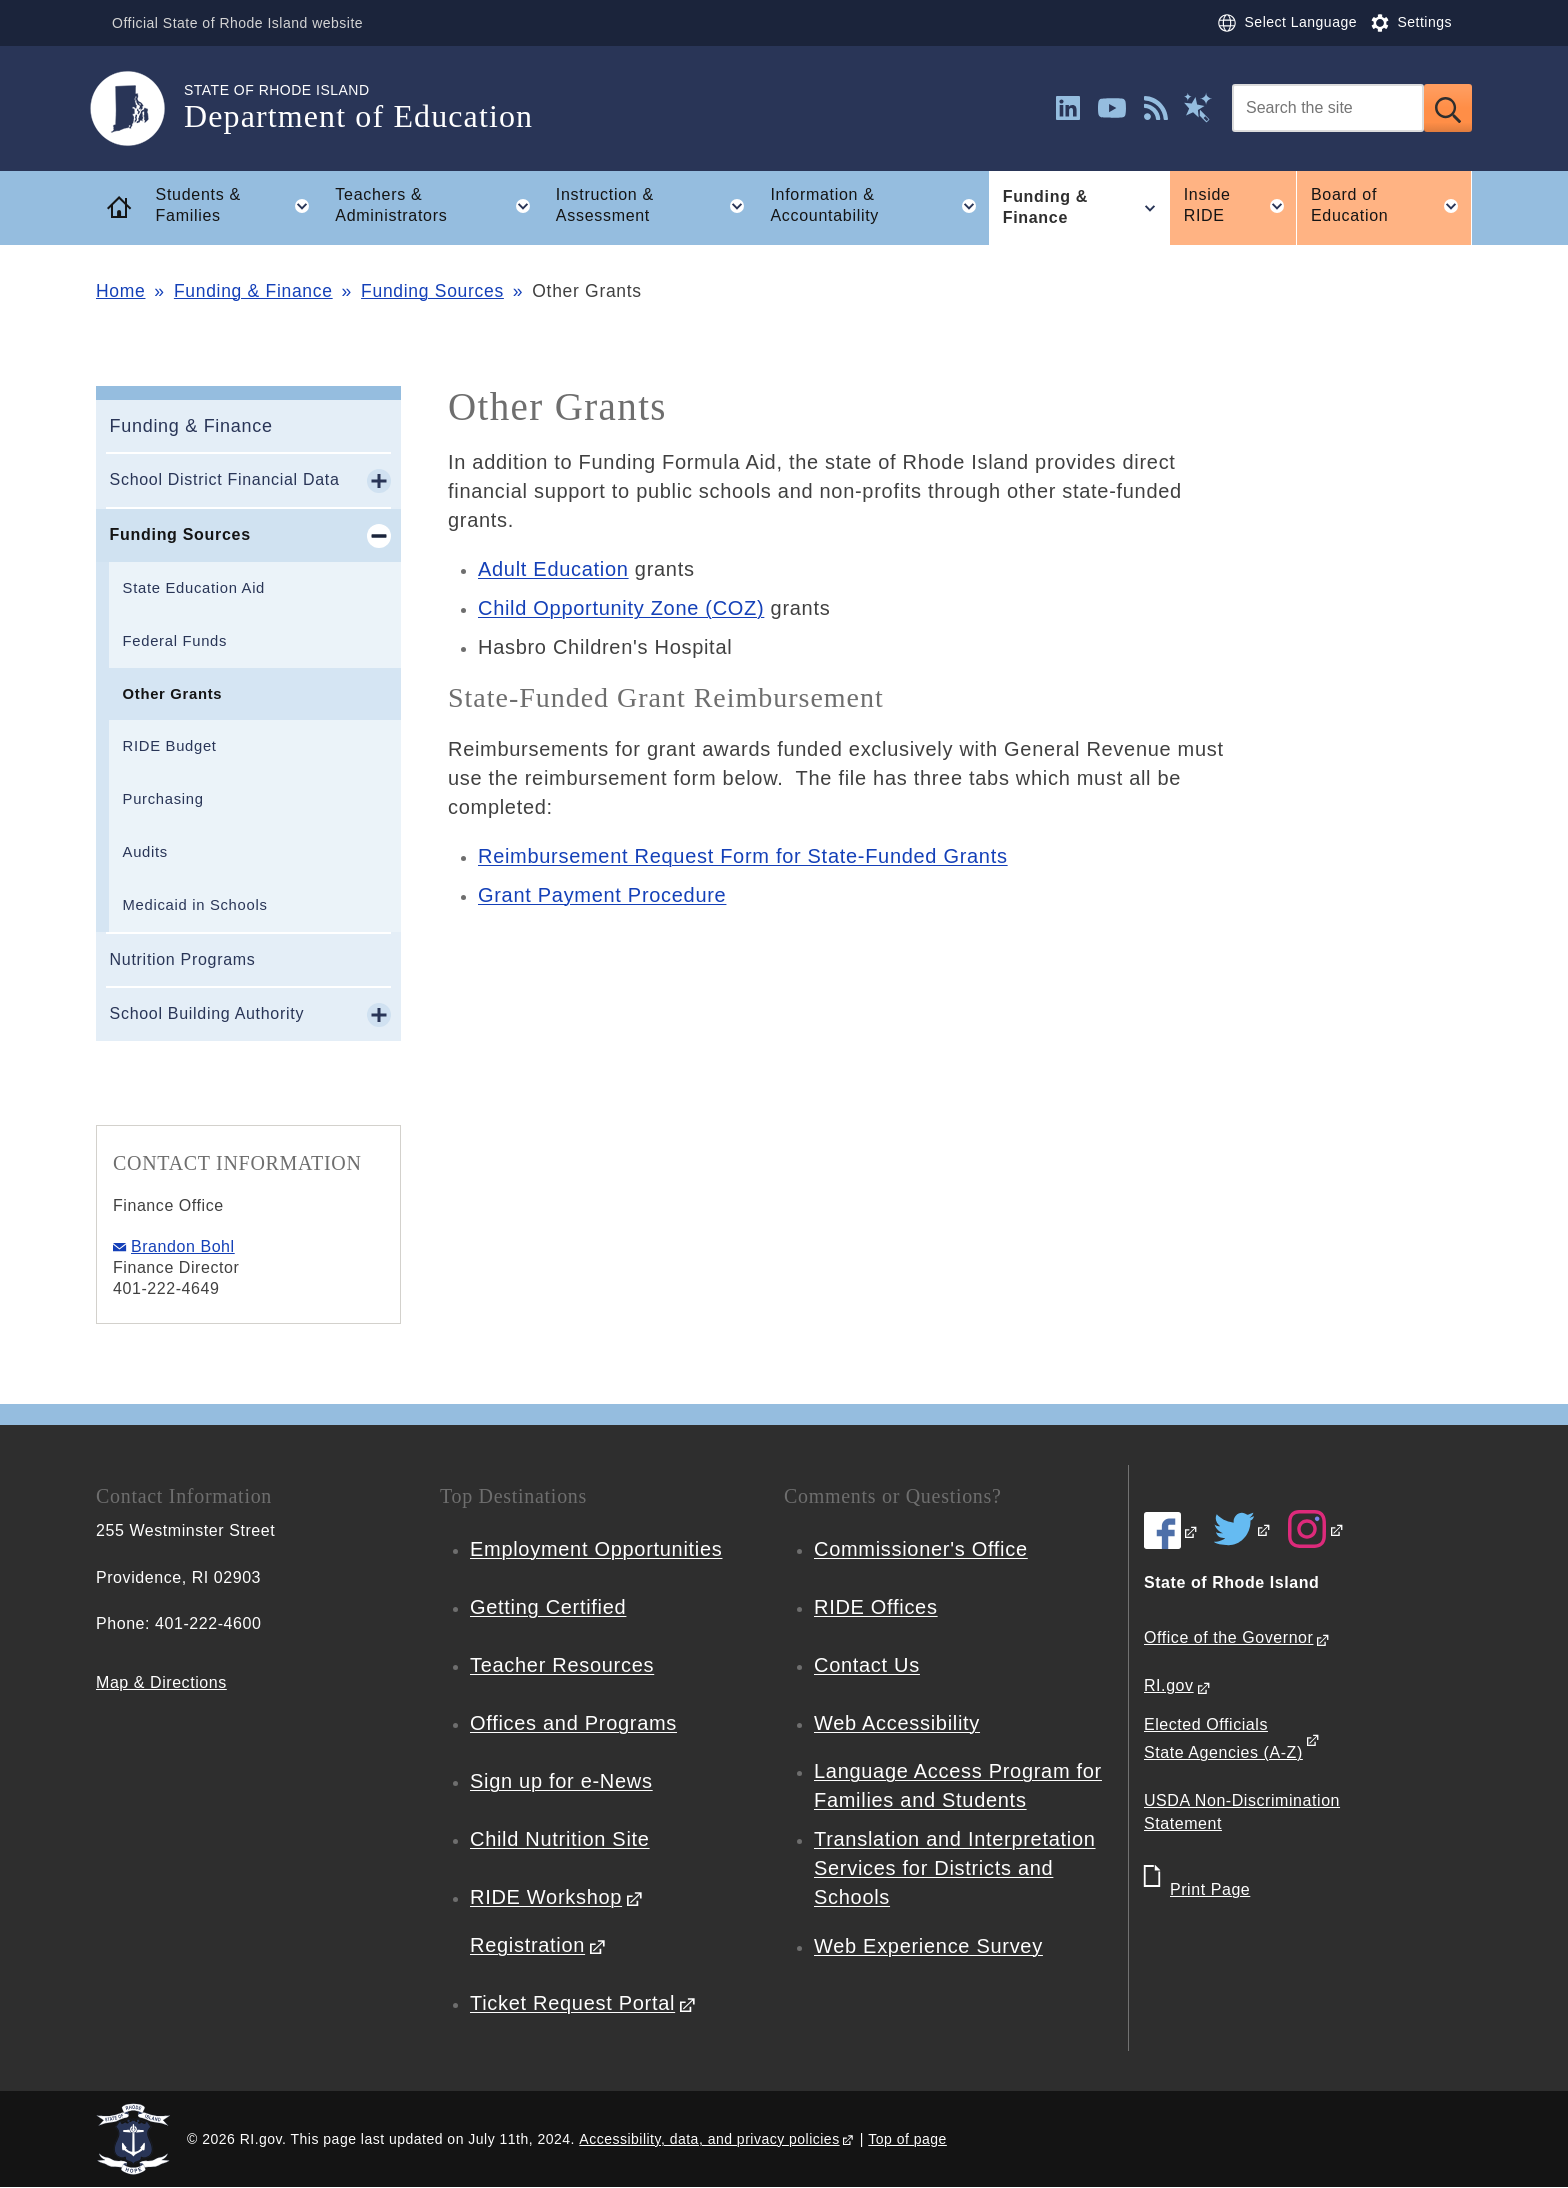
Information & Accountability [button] (879, 206)
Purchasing (163, 799)
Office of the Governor (1228, 1637)
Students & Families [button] (239, 206)
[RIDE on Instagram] (1316, 1529)
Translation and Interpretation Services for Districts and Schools (955, 1868)
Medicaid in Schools (195, 905)
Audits (145, 852)
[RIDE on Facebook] (1171, 1531)
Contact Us (867, 1665)
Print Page (1210, 1889)
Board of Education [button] (1391, 206)
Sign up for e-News (561, 1781)
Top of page (907, 2139)
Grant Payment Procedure (602, 895)
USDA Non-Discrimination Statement (1242, 1812)
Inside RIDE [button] (1240, 206)
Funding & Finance (253, 291)
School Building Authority (207, 1013)
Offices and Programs (573, 1723)
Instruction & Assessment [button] (656, 206)
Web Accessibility (897, 1723)
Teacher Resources (562, 1665)
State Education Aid (194, 588)
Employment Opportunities (596, 1549)
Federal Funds (175, 641)
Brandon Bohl (183, 1246)
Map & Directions (161, 1682)
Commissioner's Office (921, 1549)
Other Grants (173, 694)
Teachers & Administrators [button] (438, 206)
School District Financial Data (225, 479)
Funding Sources (432, 291)
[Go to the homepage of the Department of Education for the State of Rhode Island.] (140, 108)
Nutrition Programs (183, 959)
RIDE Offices (876, 1607)
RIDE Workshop (546, 1897)
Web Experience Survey (928, 1946)
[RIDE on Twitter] (1243, 1529)
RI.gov (1169, 1685)
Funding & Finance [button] (1086, 208)
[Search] (1328, 108)
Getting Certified (548, 1607)
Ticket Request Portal (572, 2003)
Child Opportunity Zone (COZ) (621, 608)
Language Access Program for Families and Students (958, 1785)
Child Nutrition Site (560, 1839)
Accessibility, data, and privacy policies (709, 2139)
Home (120, 291)
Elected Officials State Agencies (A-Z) (1223, 1739)
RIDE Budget (170, 746)
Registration (527, 1945)
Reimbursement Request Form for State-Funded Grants (743, 856)
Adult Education (553, 569)
